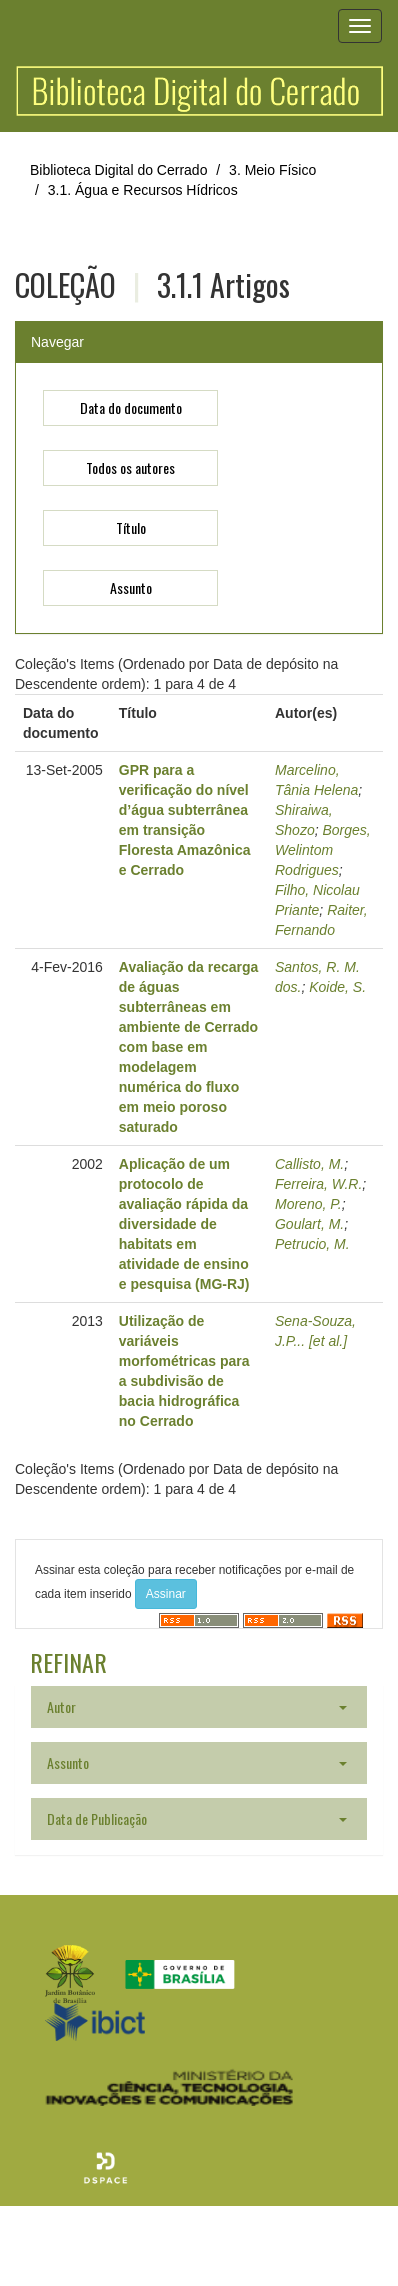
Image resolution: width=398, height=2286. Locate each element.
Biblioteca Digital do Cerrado (118, 170)
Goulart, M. (309, 1224)
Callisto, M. (309, 1164)
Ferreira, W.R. (318, 1184)
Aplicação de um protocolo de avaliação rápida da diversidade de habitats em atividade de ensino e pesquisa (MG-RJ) (184, 1224)
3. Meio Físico (272, 170)
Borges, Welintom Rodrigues (323, 850)
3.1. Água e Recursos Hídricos (143, 190)
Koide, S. (337, 987)
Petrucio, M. (312, 1244)
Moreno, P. (308, 1204)
